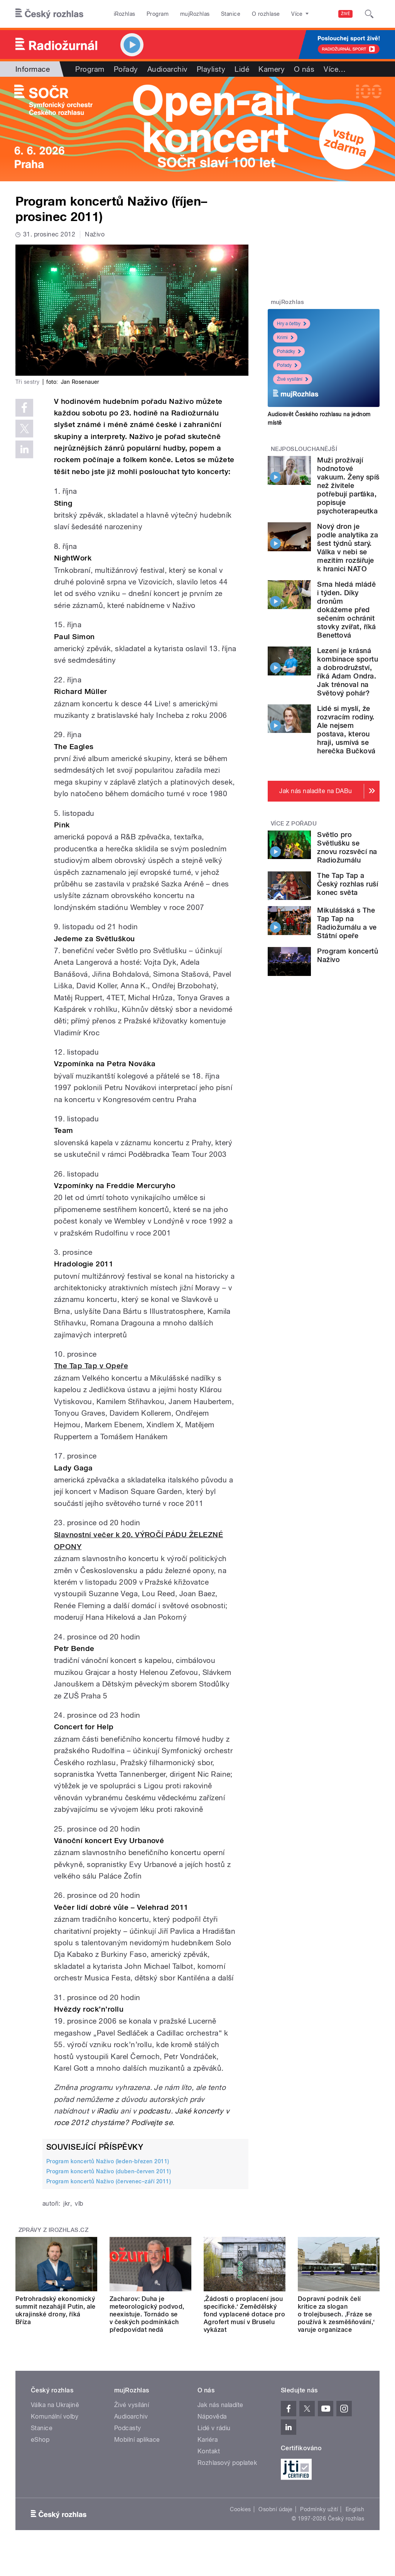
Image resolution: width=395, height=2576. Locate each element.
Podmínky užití (319, 2509)
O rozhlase (266, 14)
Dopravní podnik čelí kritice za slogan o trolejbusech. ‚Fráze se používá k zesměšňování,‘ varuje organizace (336, 2314)
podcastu (154, 2111)
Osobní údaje (275, 2509)
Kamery (271, 69)
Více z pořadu (294, 823)
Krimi (285, 337)
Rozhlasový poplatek (227, 2462)
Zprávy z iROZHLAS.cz (54, 2230)
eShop (40, 2439)
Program (158, 14)
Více (335, 69)
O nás (304, 69)
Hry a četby (291, 323)
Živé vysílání (292, 379)
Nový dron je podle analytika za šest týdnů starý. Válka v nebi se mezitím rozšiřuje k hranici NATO (347, 547)
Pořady (126, 69)
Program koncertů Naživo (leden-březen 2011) (107, 2161)
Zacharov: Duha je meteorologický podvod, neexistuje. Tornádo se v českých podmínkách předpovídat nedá (147, 2314)
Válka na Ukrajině (55, 2405)
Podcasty (127, 2428)
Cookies (240, 2509)
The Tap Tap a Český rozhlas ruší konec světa (347, 883)
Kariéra (208, 2439)
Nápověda (212, 2416)
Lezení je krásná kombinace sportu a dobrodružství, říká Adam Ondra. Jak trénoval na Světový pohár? (347, 672)
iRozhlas (124, 14)
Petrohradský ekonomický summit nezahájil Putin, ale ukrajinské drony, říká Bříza (55, 2310)
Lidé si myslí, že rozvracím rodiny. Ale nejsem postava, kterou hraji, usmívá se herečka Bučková (346, 729)
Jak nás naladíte (220, 2405)
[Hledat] (369, 14)
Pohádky (289, 351)
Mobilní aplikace (137, 2439)
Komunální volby (54, 2416)
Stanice (230, 14)
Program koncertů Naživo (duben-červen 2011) (108, 2171)
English (355, 2509)
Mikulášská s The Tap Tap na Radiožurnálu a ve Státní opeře (346, 923)
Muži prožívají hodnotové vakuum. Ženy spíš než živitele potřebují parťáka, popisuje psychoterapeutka (348, 485)
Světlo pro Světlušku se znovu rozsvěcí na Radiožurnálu (347, 847)
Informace (32, 69)
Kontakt (209, 2451)
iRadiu (107, 2111)
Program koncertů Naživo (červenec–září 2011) (108, 2181)
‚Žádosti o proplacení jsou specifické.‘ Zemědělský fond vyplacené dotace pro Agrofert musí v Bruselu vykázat (244, 2314)
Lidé (242, 69)
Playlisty (211, 69)
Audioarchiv (167, 69)
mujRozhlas (195, 14)
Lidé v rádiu (214, 2428)
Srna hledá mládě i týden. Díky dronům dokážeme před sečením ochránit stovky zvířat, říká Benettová (346, 609)
